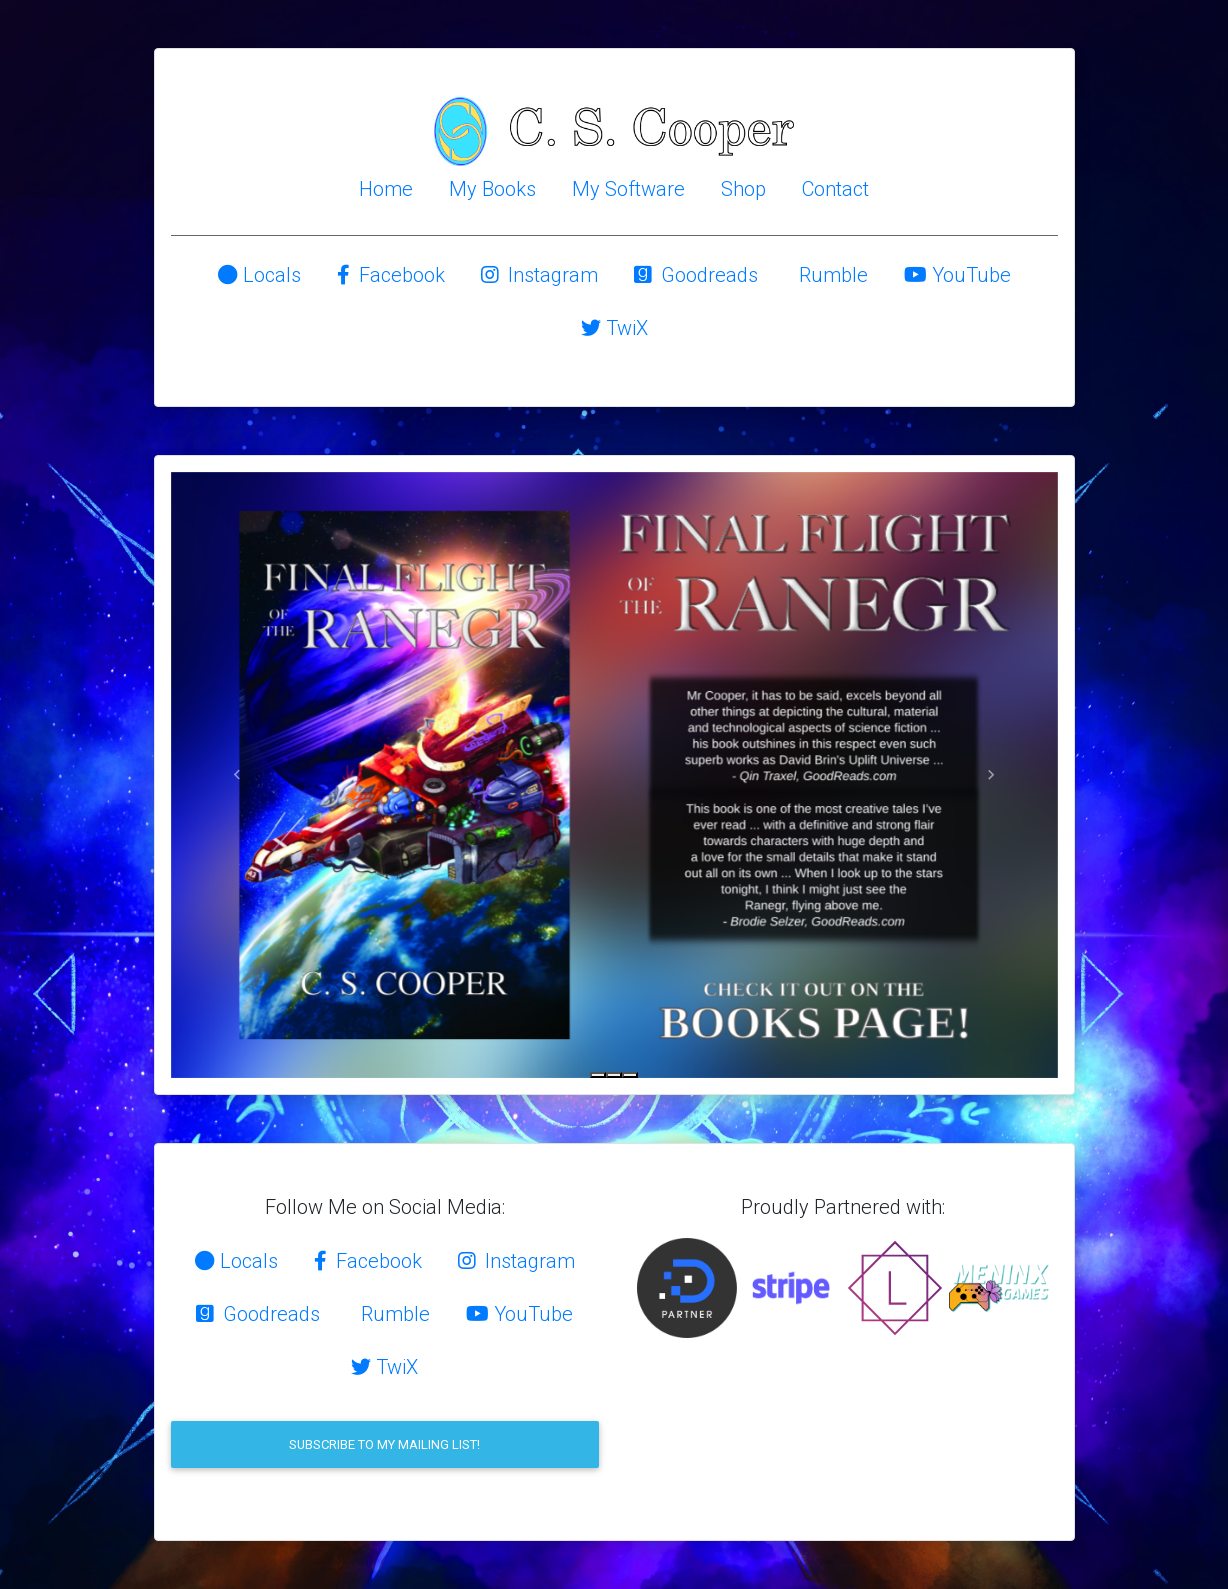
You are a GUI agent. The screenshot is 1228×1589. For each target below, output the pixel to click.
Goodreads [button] (696, 275)
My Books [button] (492, 189)
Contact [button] (835, 189)
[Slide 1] (598, 1075)
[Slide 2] (614, 1075)
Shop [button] (743, 189)
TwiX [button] (614, 328)
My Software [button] (628, 189)
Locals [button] (259, 275)
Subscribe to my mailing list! (384, 1444)
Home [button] (386, 189)
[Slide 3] (630, 1075)
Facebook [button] (391, 275)
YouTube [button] (957, 275)
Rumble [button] (831, 275)
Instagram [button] (539, 275)
